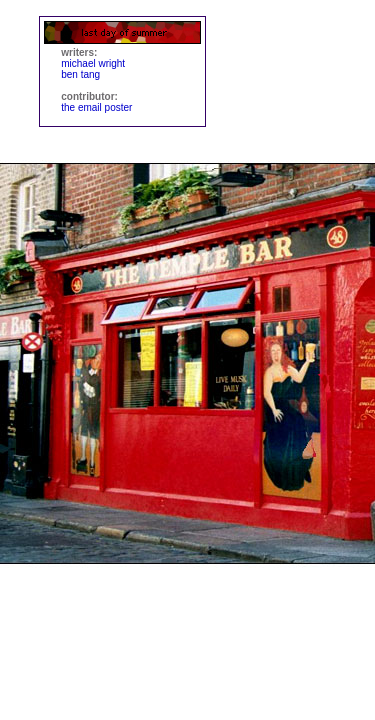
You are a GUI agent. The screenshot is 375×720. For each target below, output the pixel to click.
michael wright (93, 63)
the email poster (96, 107)
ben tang (80, 74)
